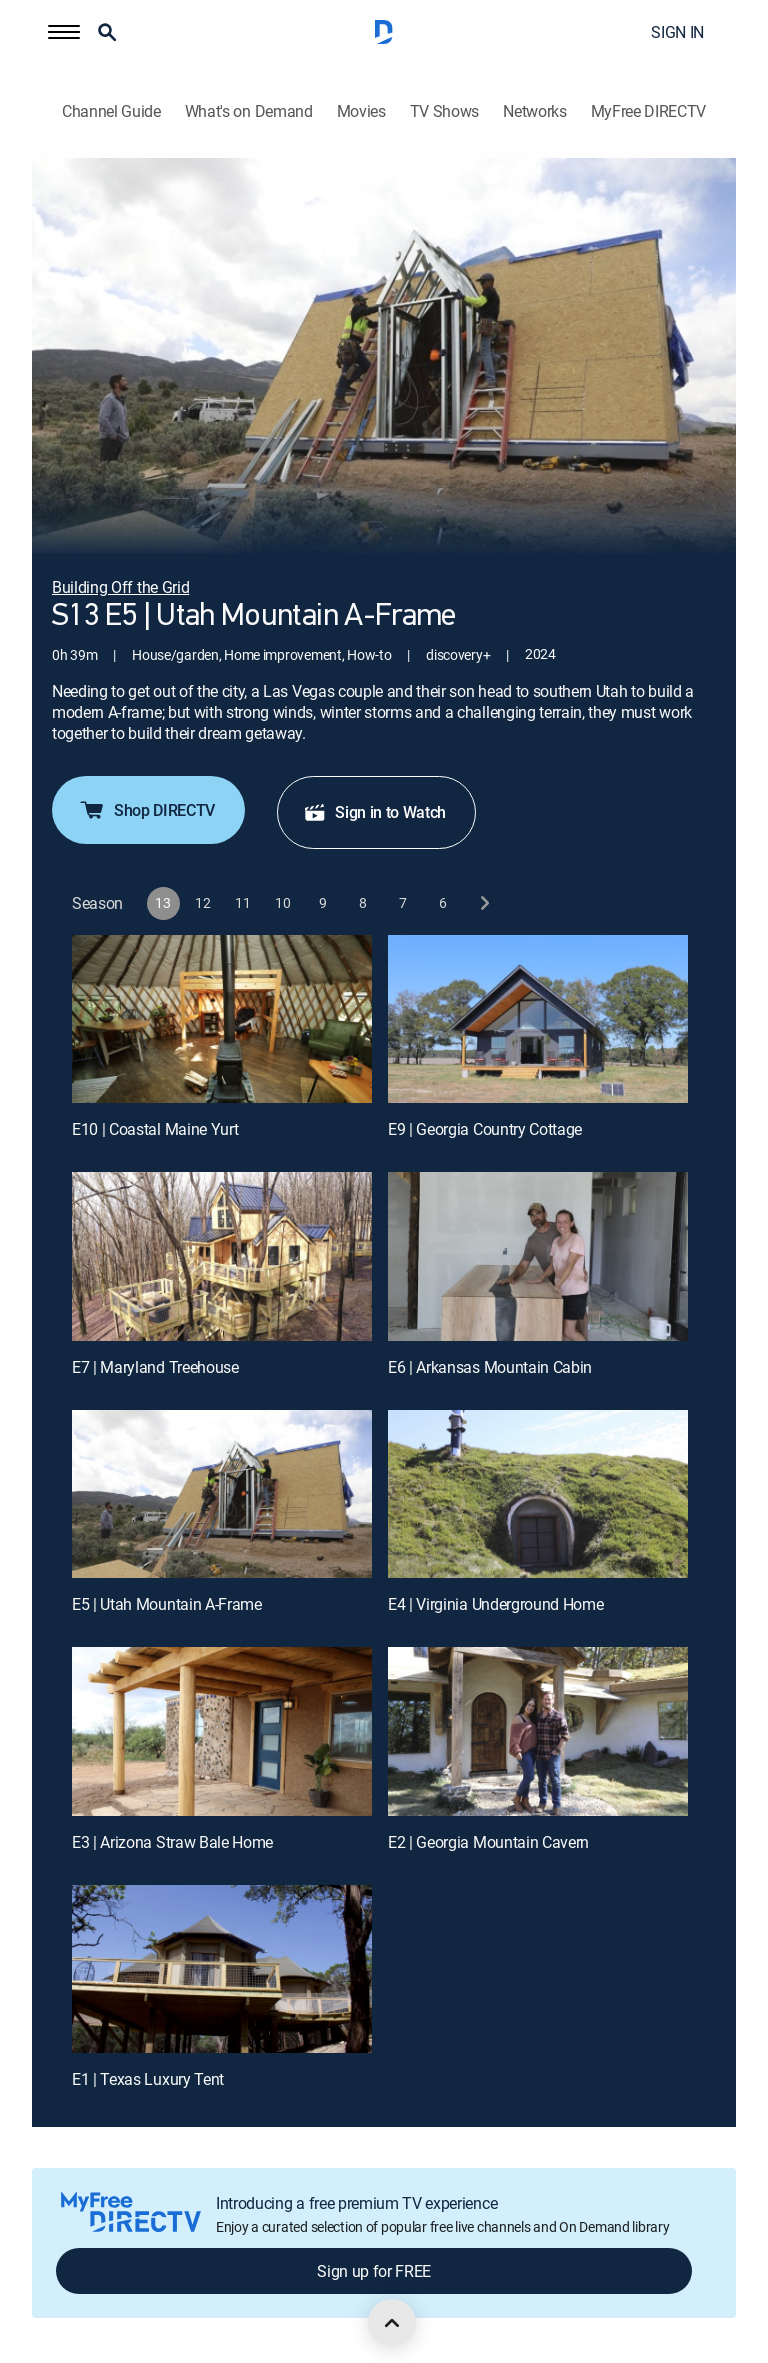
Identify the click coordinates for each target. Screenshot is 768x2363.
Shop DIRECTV (146, 810)
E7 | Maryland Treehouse (155, 1367)
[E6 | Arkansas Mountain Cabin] (538, 1256)
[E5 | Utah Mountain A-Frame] (222, 1494)
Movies (361, 111)
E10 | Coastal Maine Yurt (155, 1129)
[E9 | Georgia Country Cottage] (538, 1019)
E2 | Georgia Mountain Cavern (488, 1842)
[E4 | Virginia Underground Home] (538, 1494)
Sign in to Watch (374, 812)
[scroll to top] (392, 2323)
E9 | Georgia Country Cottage (485, 1129)
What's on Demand (249, 111)
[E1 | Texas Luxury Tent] (222, 1969)
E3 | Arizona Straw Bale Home (172, 1842)
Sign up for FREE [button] (374, 2271)
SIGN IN (677, 32)
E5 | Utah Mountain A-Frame (167, 1604)
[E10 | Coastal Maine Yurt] (222, 1019)
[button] (64, 32)
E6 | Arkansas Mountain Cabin (490, 1367)
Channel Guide (111, 111)
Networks (534, 111)
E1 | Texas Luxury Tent (148, 2079)
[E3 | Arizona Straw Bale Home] (222, 1731)
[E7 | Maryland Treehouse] (222, 1256)
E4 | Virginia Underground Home (495, 1604)
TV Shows (444, 111)
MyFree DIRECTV (649, 111)
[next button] (483, 903)
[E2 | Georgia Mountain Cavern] (538, 1731)
